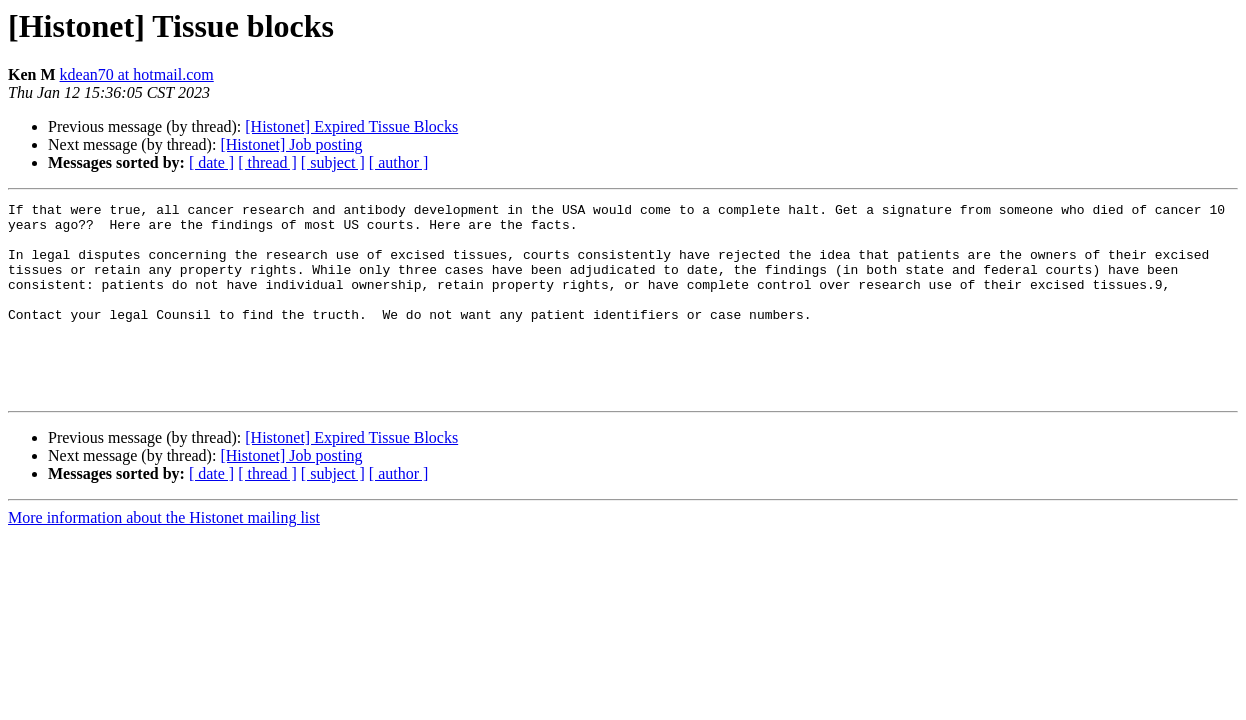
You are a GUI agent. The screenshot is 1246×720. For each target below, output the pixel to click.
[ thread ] (267, 162)
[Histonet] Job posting (291, 144)
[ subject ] (333, 162)
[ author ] (399, 162)
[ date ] (211, 162)
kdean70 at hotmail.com (137, 74)
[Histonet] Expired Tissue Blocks (351, 126)
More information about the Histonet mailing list (164, 556)
